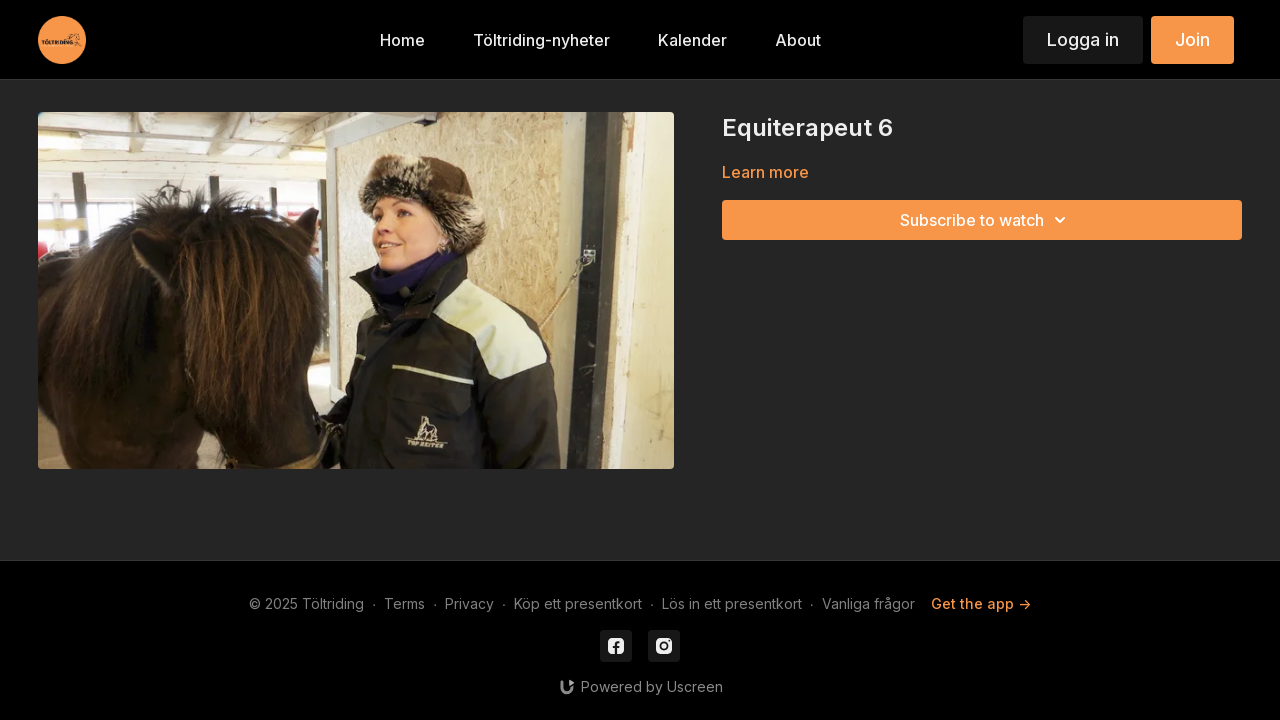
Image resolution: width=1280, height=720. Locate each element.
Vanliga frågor (868, 603)
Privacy (469, 603)
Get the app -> (981, 603)
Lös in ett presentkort (732, 603)
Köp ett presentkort (578, 603)
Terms (404, 603)
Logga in (1083, 39)
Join (1192, 39)
